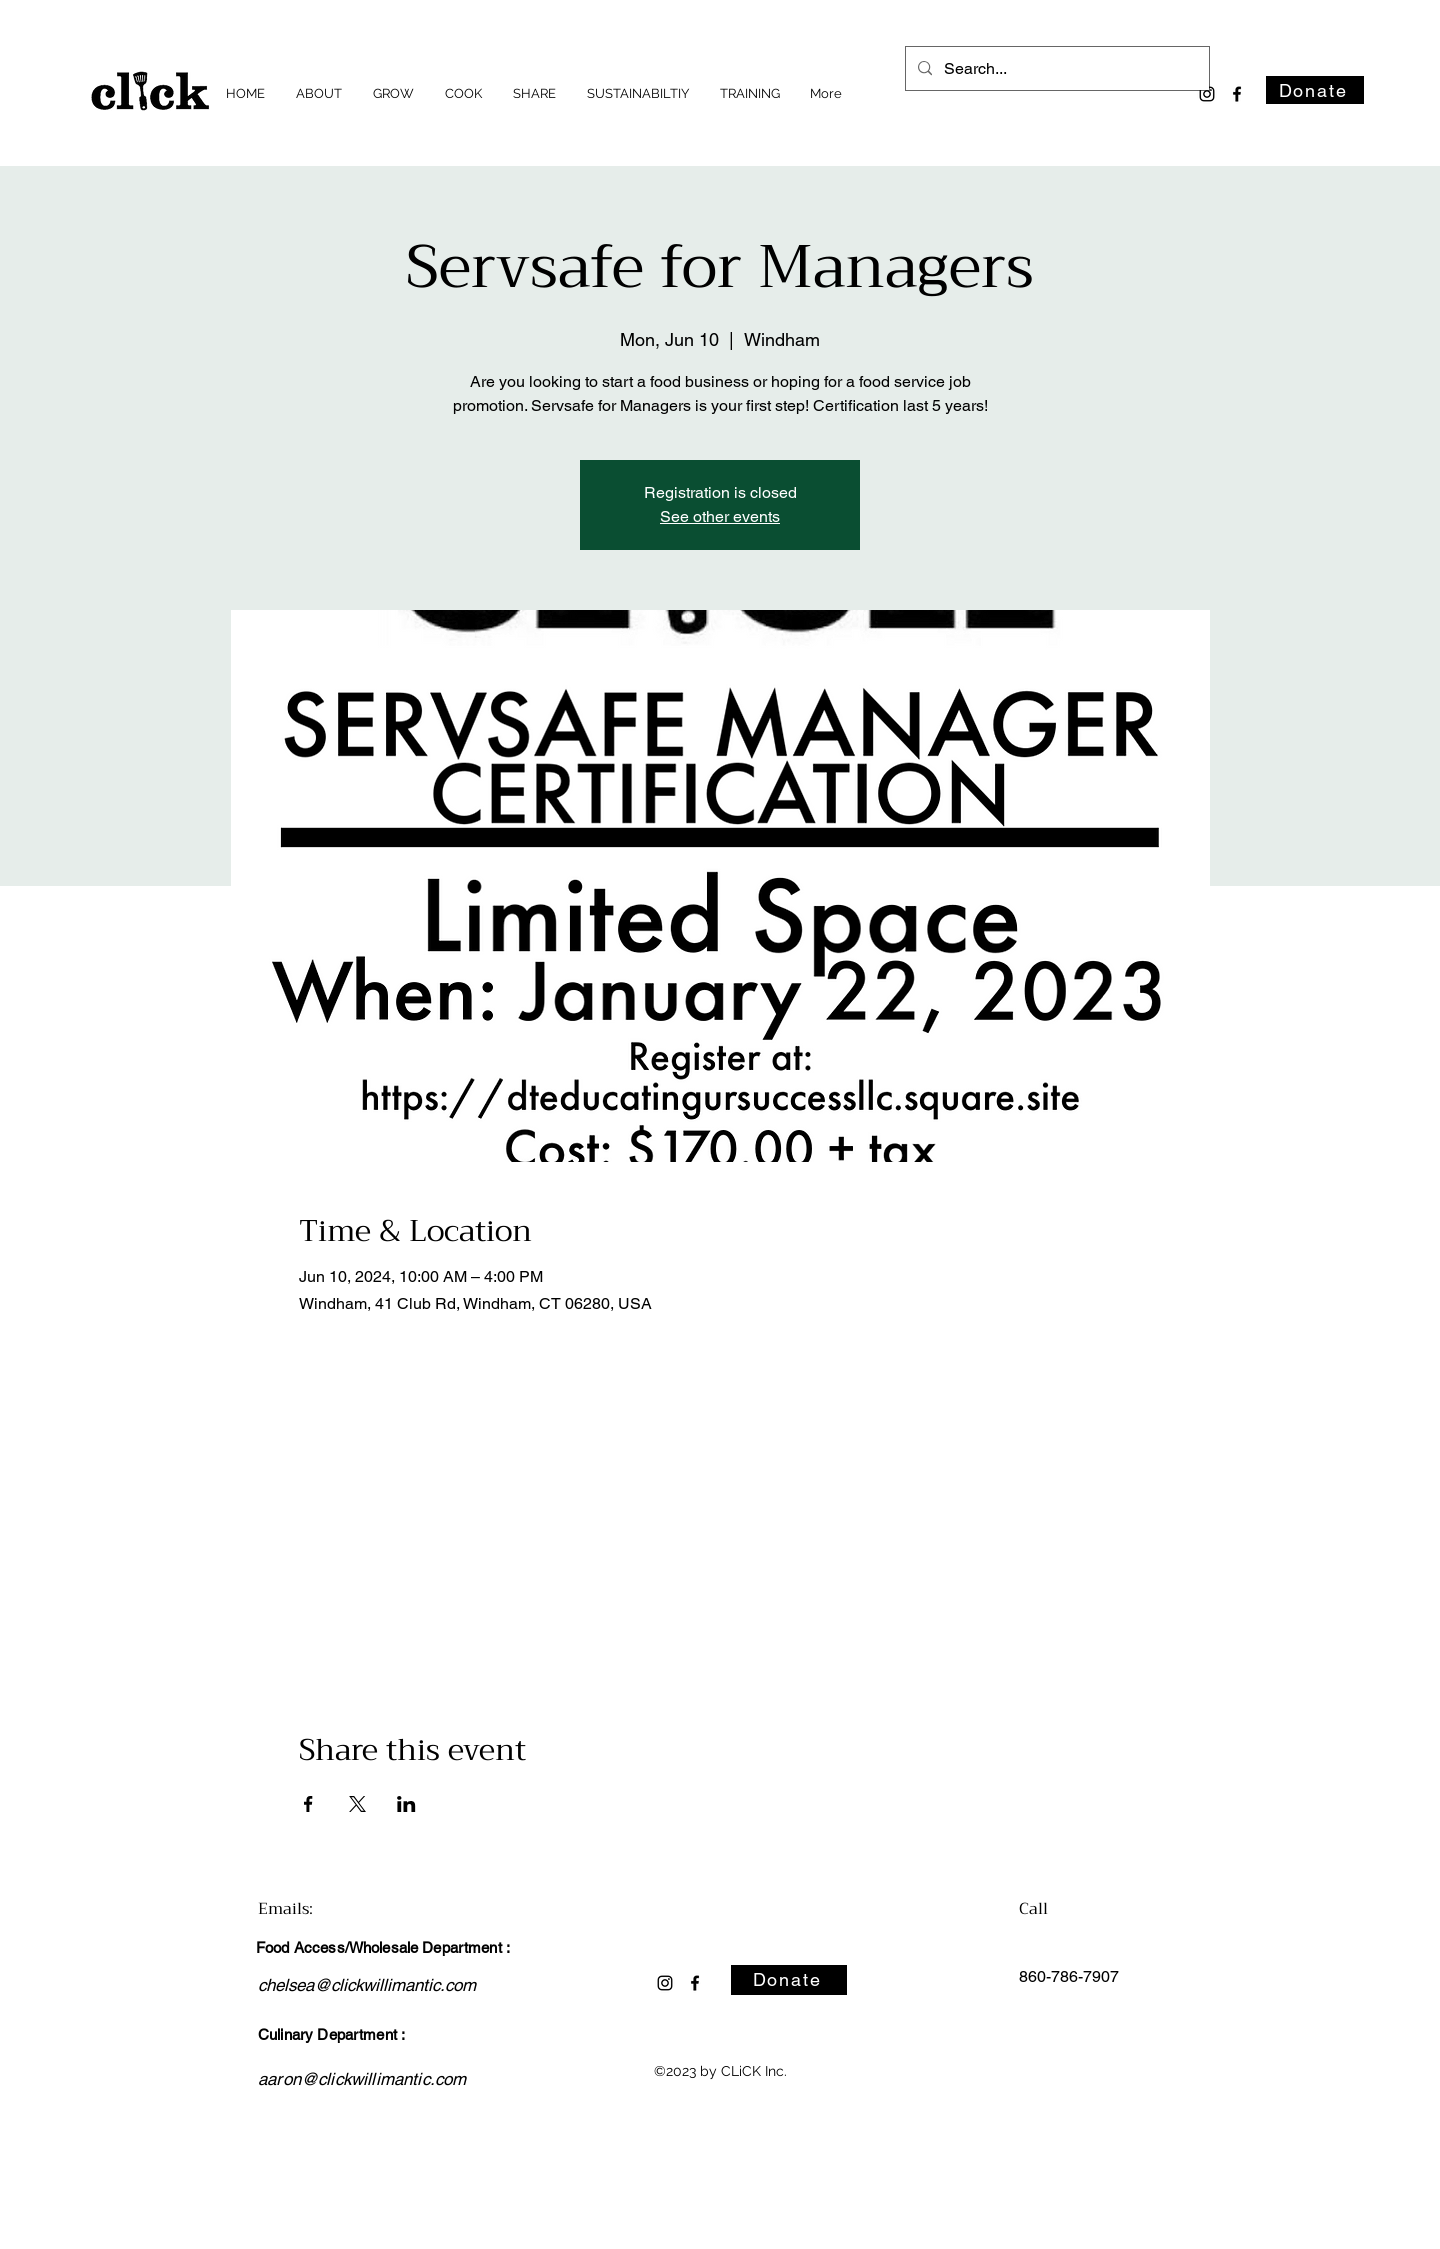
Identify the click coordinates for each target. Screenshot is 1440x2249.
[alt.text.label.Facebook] (1237, 94)
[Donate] (1315, 90)
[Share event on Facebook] (308, 1804)
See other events (720, 516)
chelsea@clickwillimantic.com (367, 1985)
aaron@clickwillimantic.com (362, 2079)
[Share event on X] (357, 1804)
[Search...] (1055, 69)
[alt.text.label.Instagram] (1207, 94)
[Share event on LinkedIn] (406, 1804)
